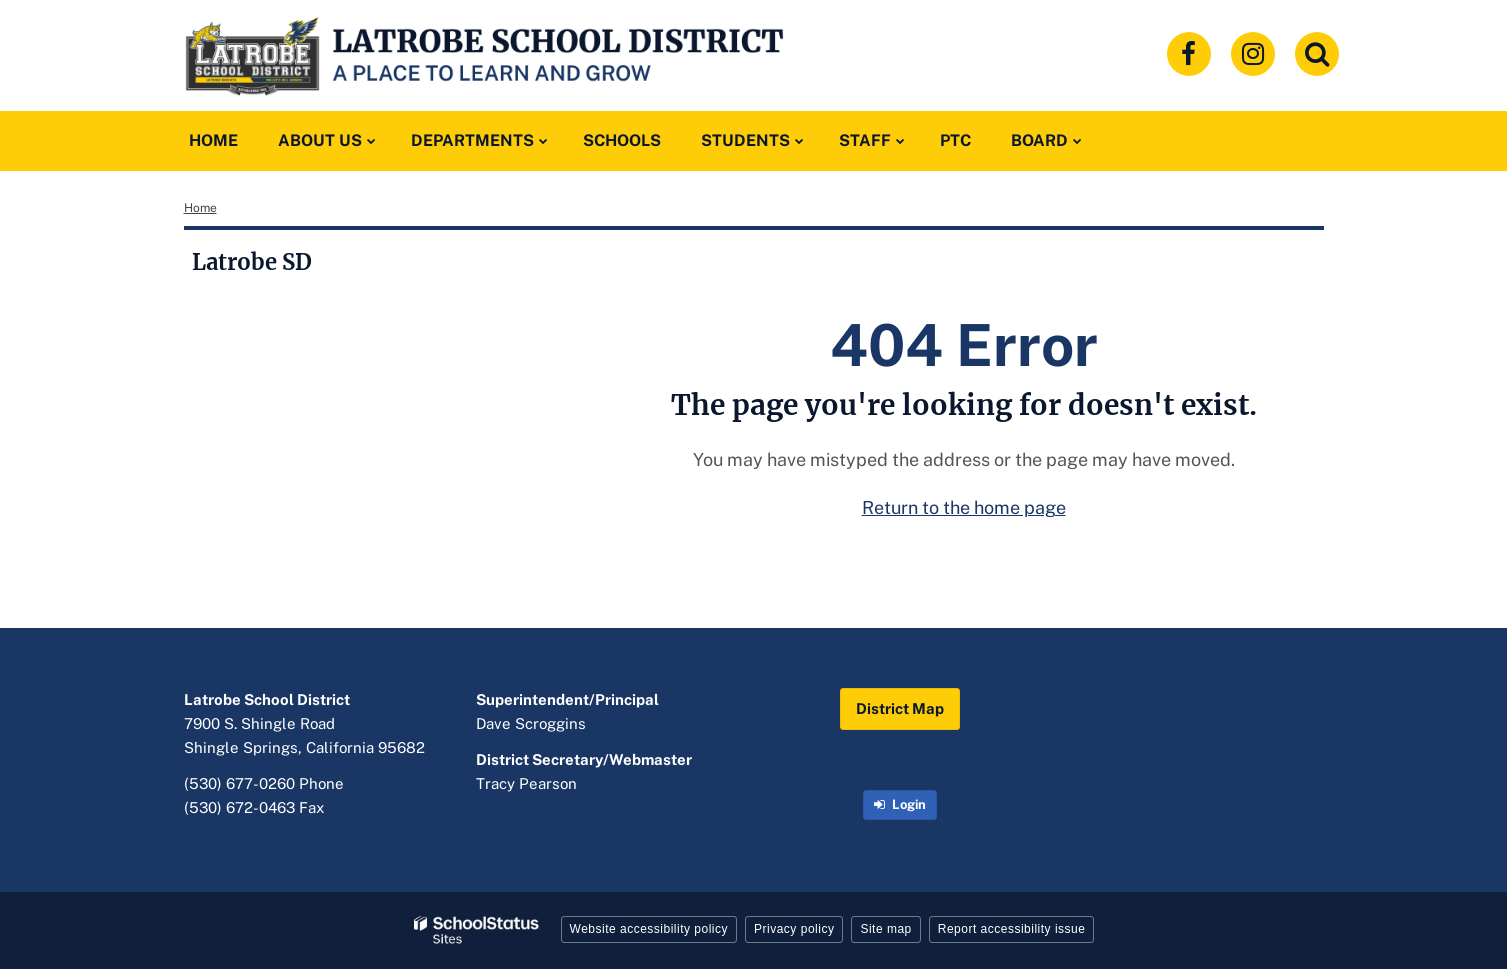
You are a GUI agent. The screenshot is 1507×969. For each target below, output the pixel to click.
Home (200, 208)
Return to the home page (964, 507)
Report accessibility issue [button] (1012, 929)
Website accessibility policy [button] (649, 929)
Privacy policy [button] (794, 929)
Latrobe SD (252, 262)
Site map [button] (885, 929)
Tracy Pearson (526, 783)
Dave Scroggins (531, 723)
